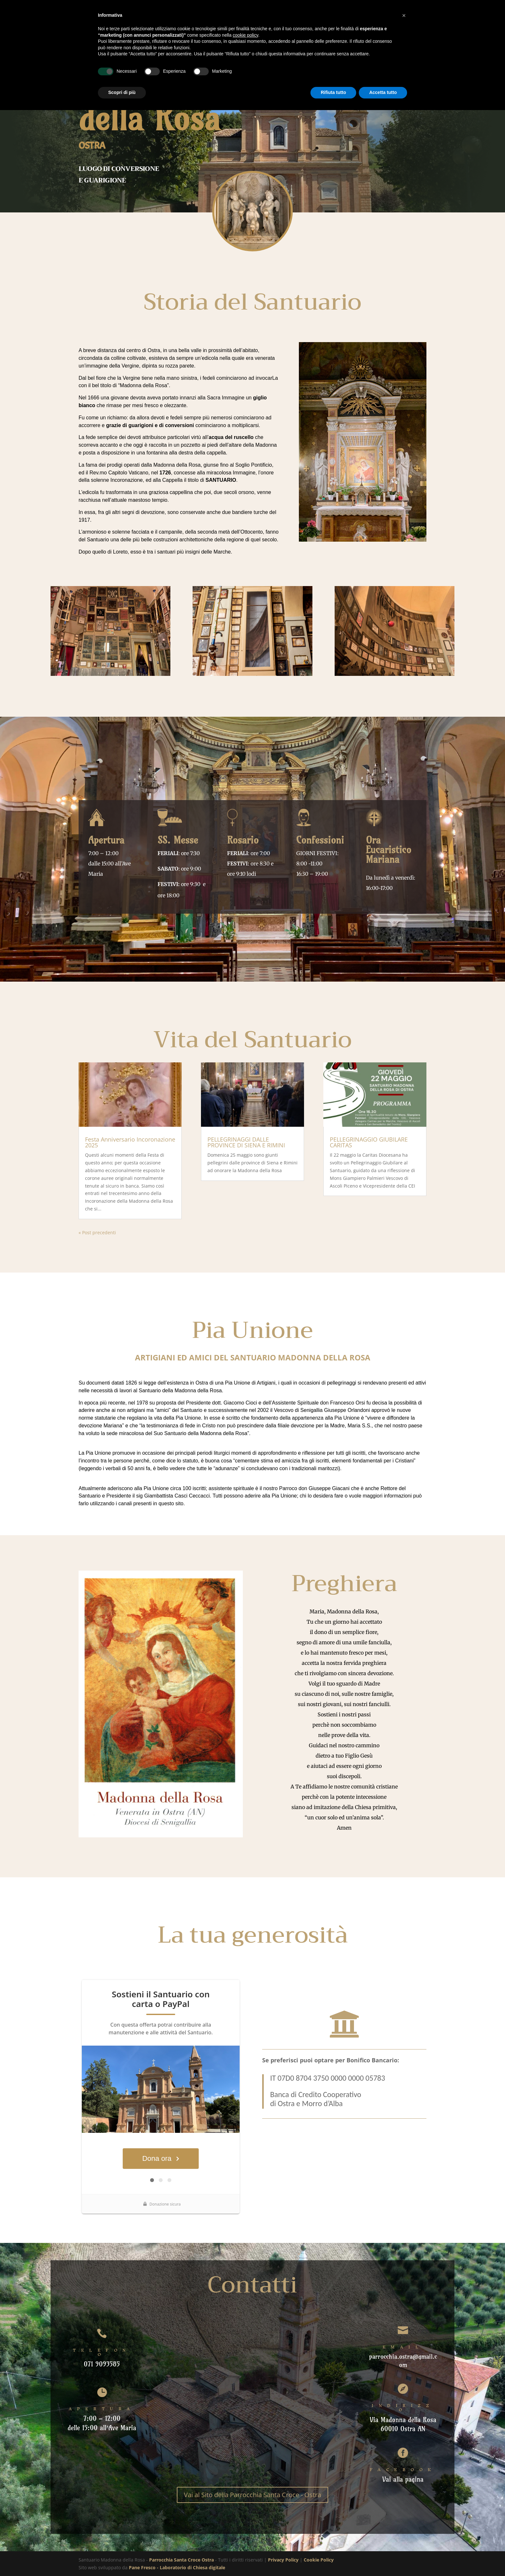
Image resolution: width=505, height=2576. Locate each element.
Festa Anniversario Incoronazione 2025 (130, 1142)
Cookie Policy (319, 2560)
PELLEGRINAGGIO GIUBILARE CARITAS (369, 1142)
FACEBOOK (403, 2469)
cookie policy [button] (245, 35)
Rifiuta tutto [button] (333, 92)
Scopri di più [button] (122, 92)
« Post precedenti (97, 1232)
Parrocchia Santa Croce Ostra (181, 2560)
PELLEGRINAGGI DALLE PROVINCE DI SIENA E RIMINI (246, 1142)
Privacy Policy (283, 2560)
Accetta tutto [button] (383, 92)
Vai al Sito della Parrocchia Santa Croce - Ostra (252, 2494)
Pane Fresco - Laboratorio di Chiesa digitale (177, 2567)
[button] (404, 15)
